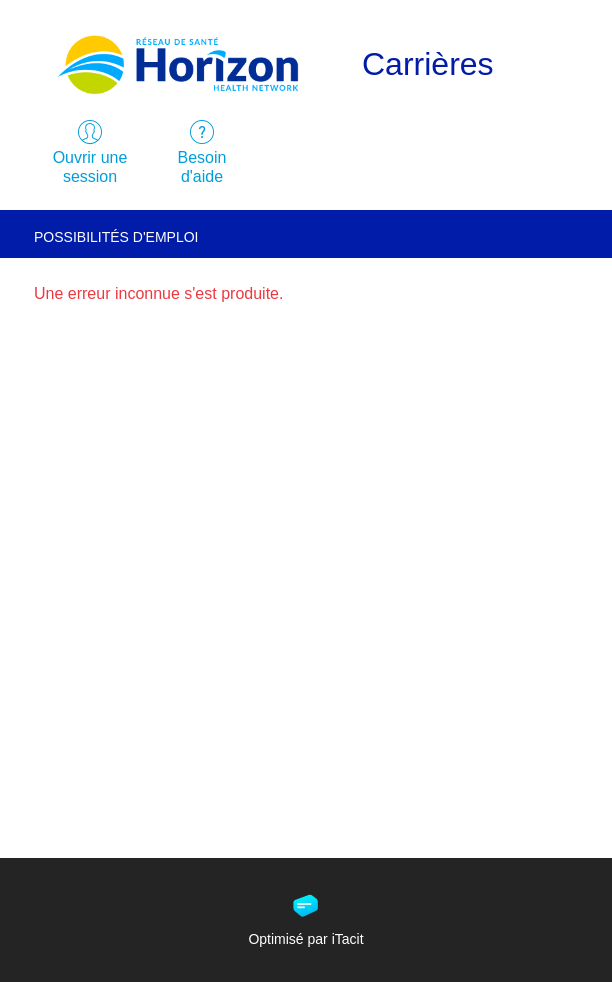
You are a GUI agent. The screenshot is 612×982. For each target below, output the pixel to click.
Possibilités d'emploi (116, 237)
